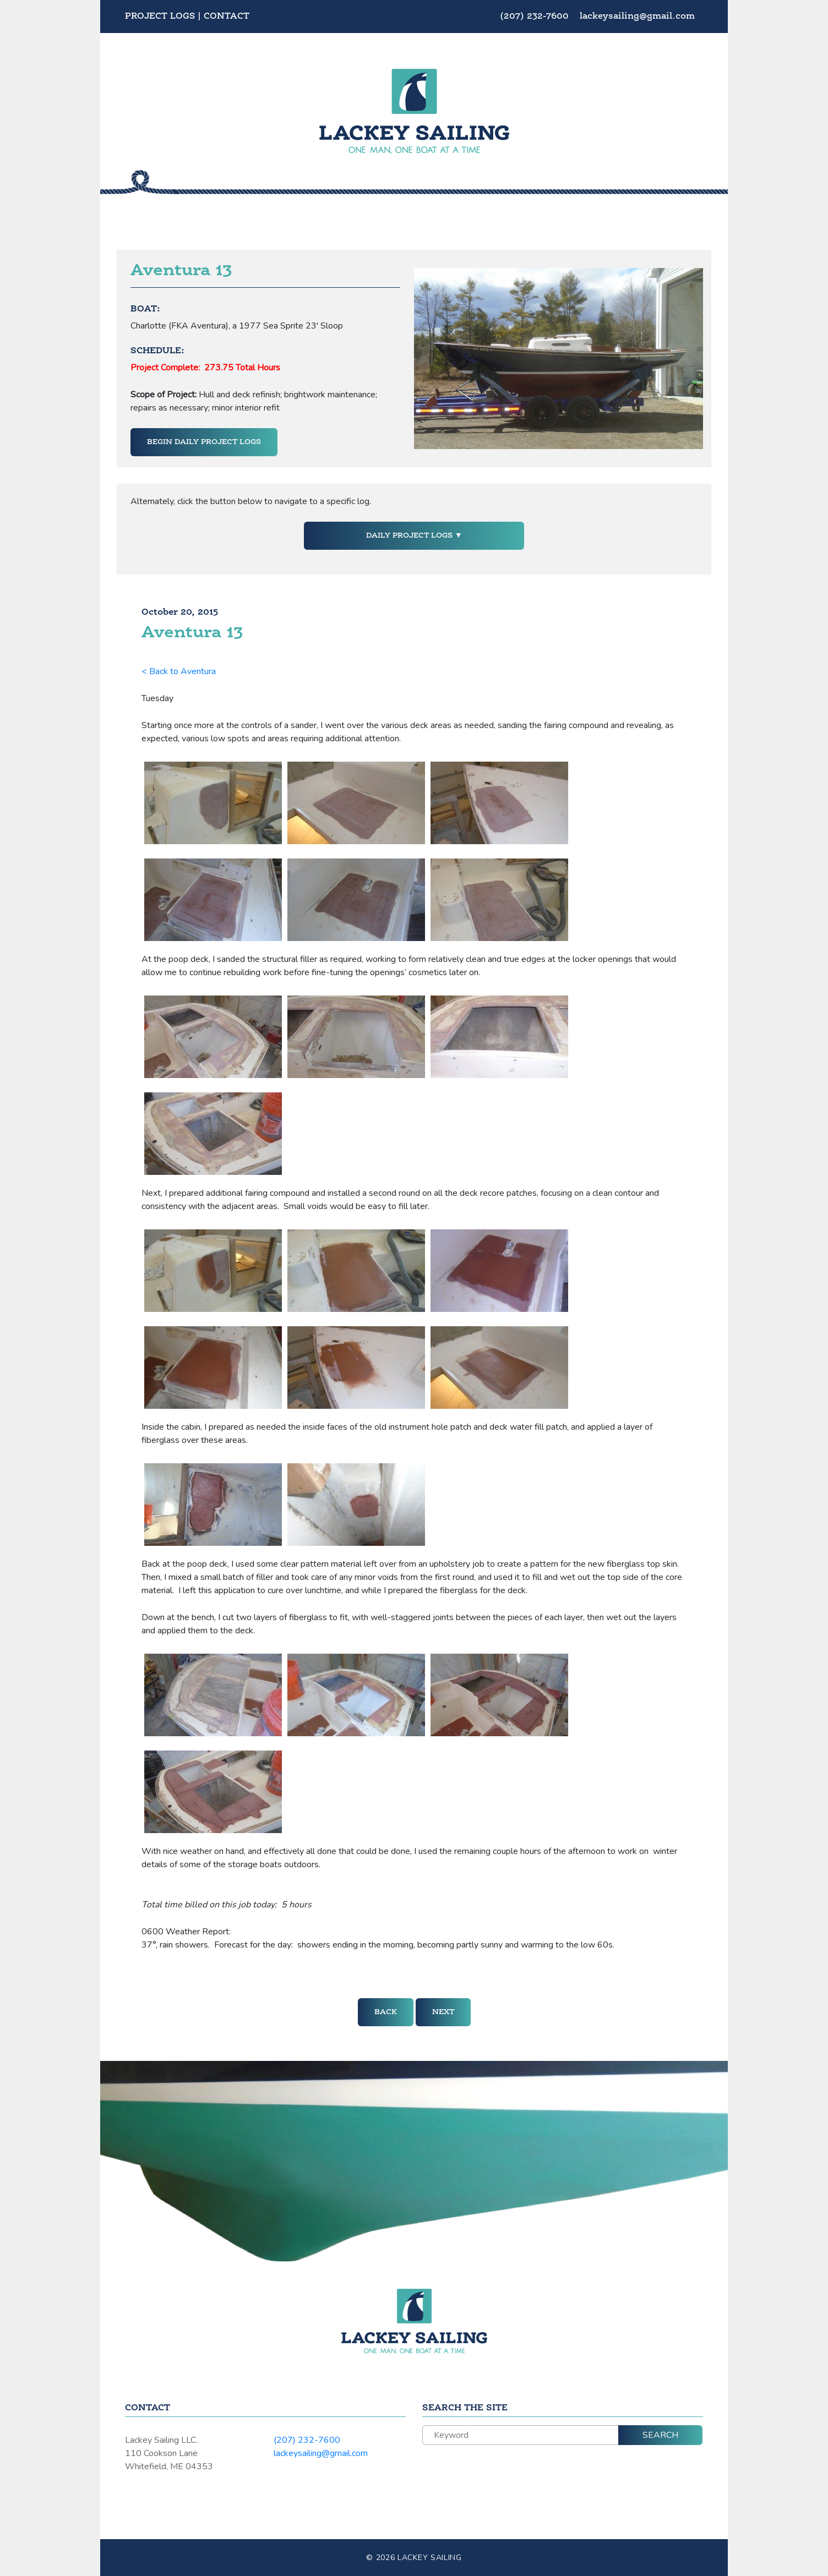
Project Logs (160, 16)
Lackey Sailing (429, 2557)
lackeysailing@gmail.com (637, 16)
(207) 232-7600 (535, 16)
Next (443, 2012)
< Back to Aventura (178, 671)
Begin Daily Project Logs (204, 442)
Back (385, 2012)
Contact (226, 16)
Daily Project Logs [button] (410, 535)
